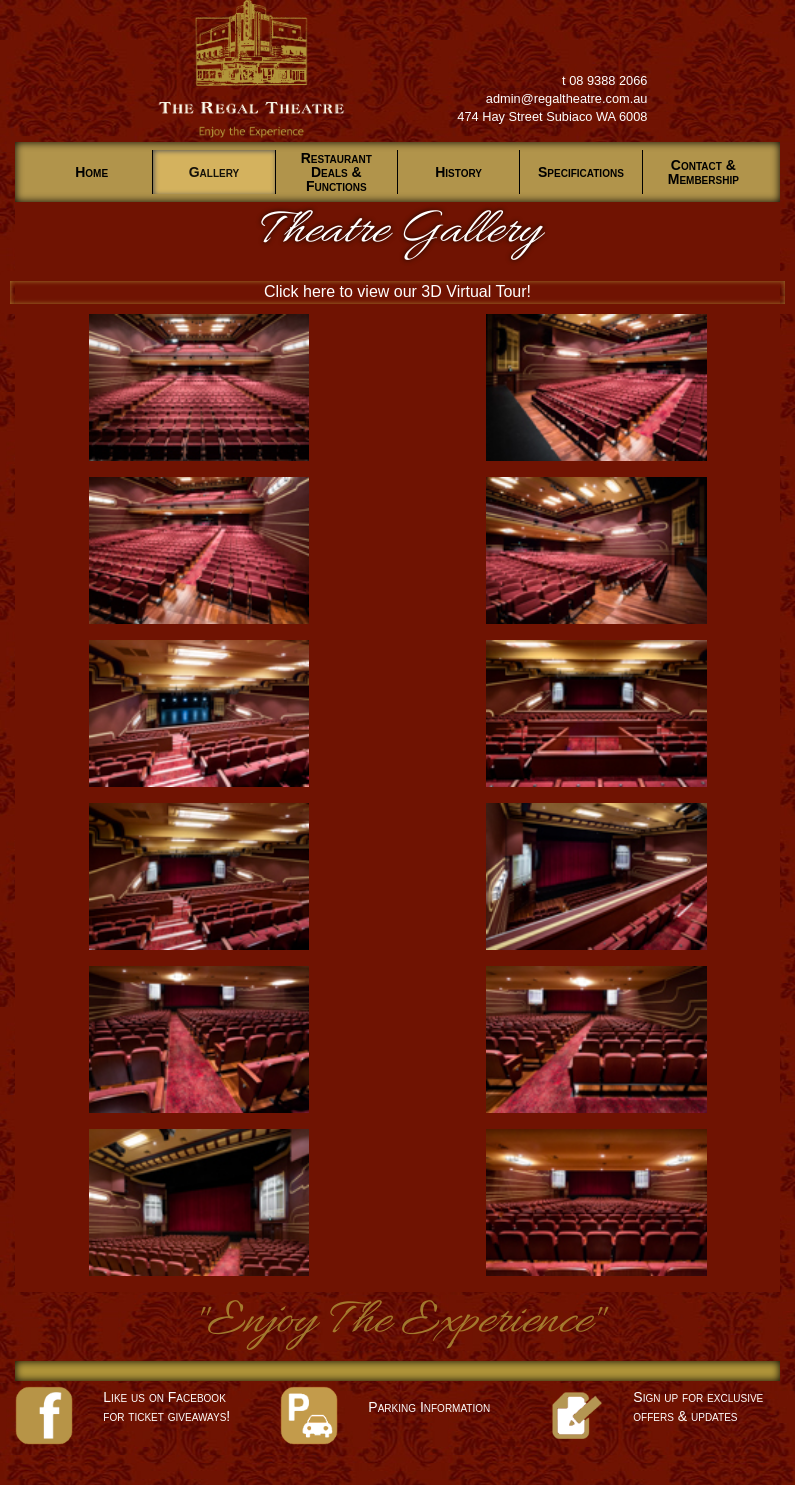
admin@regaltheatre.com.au (567, 98)
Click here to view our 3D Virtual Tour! (397, 291)
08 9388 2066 (608, 80)
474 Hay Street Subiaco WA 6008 (552, 116)
